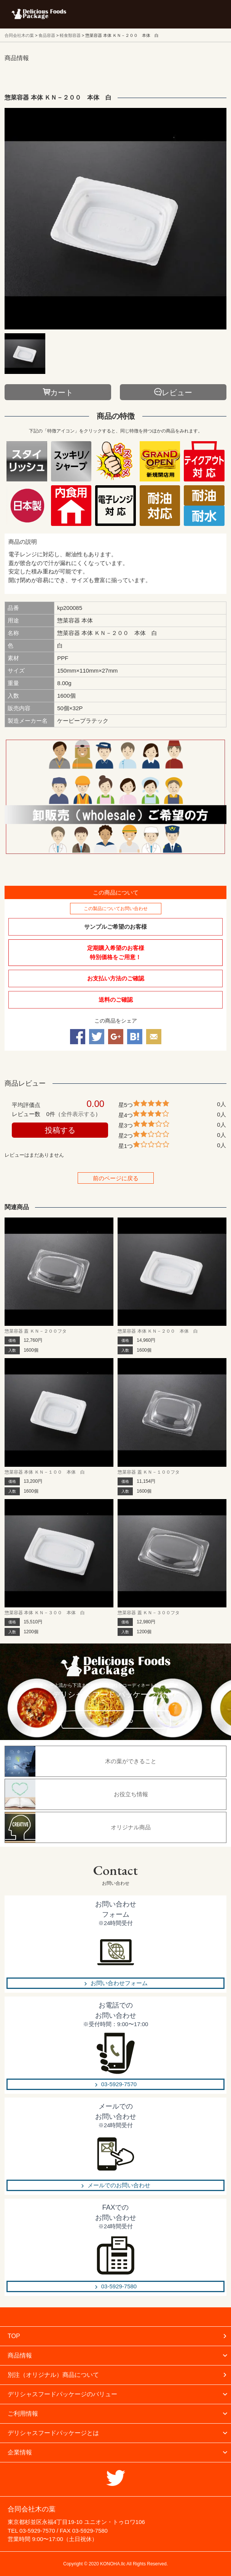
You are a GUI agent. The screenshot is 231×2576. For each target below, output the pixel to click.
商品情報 (20, 2355)
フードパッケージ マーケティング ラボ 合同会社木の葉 (38, 13)
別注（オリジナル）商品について (53, 2375)
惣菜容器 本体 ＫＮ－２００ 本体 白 (158, 1331)
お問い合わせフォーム (119, 1983)
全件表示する (78, 1114)
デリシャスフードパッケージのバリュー (62, 2394)
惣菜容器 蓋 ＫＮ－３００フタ (149, 1612)
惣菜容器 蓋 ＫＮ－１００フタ (149, 1472)
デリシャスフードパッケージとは (53, 2433)
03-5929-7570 (119, 2084)
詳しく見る (118, 1720)
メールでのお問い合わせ (119, 2185)
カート (61, 392)
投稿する (60, 1130)
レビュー (177, 392)
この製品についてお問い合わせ (116, 908)
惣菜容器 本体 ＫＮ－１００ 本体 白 (45, 1472)
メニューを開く (208, 14)
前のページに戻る (116, 1178)
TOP (14, 2336)
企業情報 (20, 2452)
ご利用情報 (23, 2413)
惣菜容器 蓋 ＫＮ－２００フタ (36, 1331)
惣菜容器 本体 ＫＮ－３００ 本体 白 (45, 1612)
